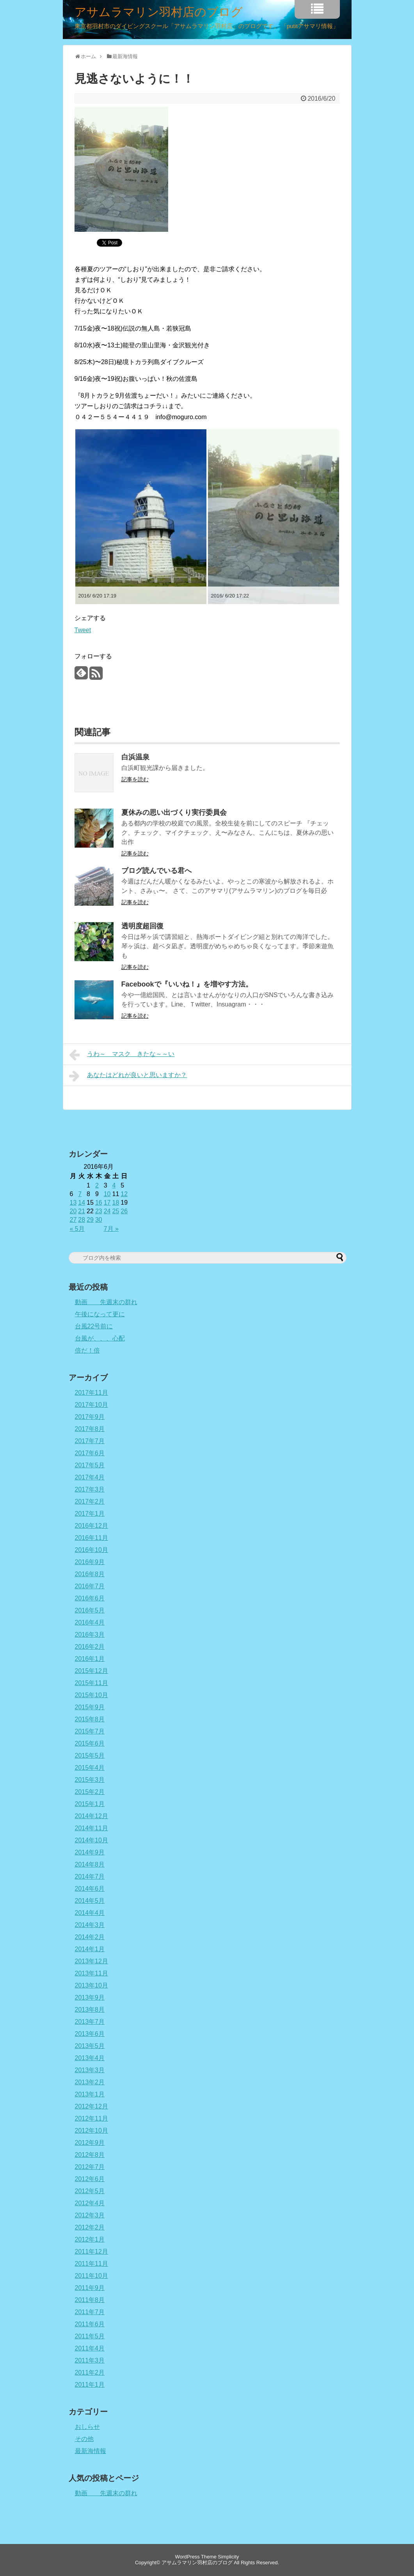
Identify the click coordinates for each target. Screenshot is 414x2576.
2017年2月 (90, 1501)
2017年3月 (90, 1489)
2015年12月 (91, 1671)
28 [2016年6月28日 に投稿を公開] (81, 1219)
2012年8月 (90, 2154)
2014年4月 (90, 1912)
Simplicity (228, 2557)
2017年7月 (90, 1441)
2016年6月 (90, 1598)
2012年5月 (90, 2191)
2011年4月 (90, 2348)
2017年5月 (90, 1465)
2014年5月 (90, 1900)
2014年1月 (90, 1949)
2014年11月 (91, 1828)
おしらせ (87, 2426)
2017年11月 (91, 1392)
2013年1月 (90, 2094)
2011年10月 (91, 2275)
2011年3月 (90, 2360)
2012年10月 (91, 2130)
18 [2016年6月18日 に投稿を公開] (115, 1202)
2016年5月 (90, 1610)
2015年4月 (90, 1767)
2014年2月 (90, 1937)
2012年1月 (90, 2239)
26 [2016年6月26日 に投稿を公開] (124, 1211)
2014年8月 (90, 1864)
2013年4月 (90, 2058)
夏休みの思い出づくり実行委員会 (174, 812)
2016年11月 (91, 1537)
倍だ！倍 (87, 1350)
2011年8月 (90, 2300)
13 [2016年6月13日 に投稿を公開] (73, 1202)
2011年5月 (90, 2336)
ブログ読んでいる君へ (156, 871)
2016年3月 (90, 1634)
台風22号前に (94, 1326)
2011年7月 (90, 2312)
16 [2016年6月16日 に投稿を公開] (98, 1202)
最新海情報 (90, 2451)
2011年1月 (90, 2384)
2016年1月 (90, 1658)
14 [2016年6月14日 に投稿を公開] (81, 1202)
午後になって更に (100, 1314)
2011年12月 (91, 2251)
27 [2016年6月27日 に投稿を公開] (73, 1219)
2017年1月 (90, 1513)
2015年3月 (90, 1779)
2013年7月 (90, 2021)
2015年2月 (90, 1791)
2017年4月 (90, 1477)
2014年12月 (91, 1816)
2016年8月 (90, 1574)
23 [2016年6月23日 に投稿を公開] (98, 1211)
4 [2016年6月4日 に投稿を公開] (113, 1185)
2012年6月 (90, 2179)
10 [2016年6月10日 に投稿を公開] (107, 1194)
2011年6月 (90, 2324)
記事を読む (135, 779)
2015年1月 (90, 1804)
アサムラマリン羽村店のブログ (159, 12)
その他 (84, 2439)
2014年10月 (91, 1840)
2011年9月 (90, 2287)
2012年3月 (90, 2215)
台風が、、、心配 (100, 1338)
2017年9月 (90, 1416)
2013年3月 (90, 2070)
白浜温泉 (135, 757)
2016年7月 (90, 1586)
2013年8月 (90, 2009)
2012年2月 (90, 2227)
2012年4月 (90, 2203)
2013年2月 (90, 2082)
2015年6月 (90, 1743)
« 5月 (77, 1228)
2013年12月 (91, 1961)
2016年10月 (91, 1550)
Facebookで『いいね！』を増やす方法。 (186, 984)
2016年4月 (90, 1622)
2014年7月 (90, 1876)
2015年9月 (90, 1707)
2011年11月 (91, 2263)
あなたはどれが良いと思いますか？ (128, 1076)
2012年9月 (90, 2142)
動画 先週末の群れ (106, 1302)
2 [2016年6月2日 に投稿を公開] (97, 1185)
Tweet (83, 630)
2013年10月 (91, 1985)
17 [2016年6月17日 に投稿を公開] (107, 1202)
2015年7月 (90, 1731)
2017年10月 (91, 1404)
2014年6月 (90, 1888)
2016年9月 (90, 1562)
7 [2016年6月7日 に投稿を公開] (80, 1194)
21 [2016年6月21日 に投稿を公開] (81, 1211)
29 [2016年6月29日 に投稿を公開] (90, 1219)
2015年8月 (90, 1719)
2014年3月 (90, 1925)
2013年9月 (90, 1997)
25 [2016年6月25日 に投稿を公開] (115, 1211)
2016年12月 (91, 1525)
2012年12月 (91, 2106)
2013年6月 (90, 2033)
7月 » (111, 1228)
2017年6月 (90, 1453)
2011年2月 (90, 2372)
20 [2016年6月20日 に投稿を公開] (73, 1211)
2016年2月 (90, 1646)
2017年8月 (90, 1429)
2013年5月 (90, 2046)
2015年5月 (90, 1755)
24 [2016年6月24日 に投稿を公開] (107, 1211)
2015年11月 (91, 1683)
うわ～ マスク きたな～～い (122, 1055)
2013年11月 (91, 1973)
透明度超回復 (142, 926)
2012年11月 (91, 2118)
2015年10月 (91, 1695)
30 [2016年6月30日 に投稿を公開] (98, 1219)
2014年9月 (90, 1852)
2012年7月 (90, 2167)
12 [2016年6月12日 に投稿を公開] (124, 1194)
